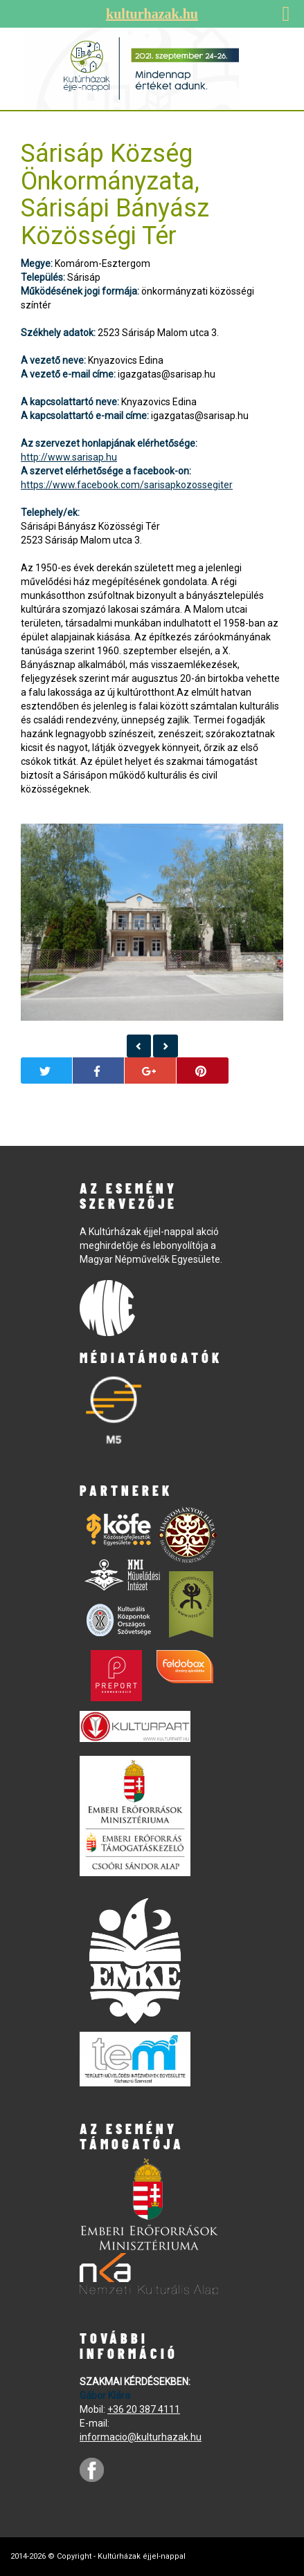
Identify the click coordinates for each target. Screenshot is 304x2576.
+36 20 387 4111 (143, 2409)
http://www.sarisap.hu (69, 457)
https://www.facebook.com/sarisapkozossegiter (127, 484)
